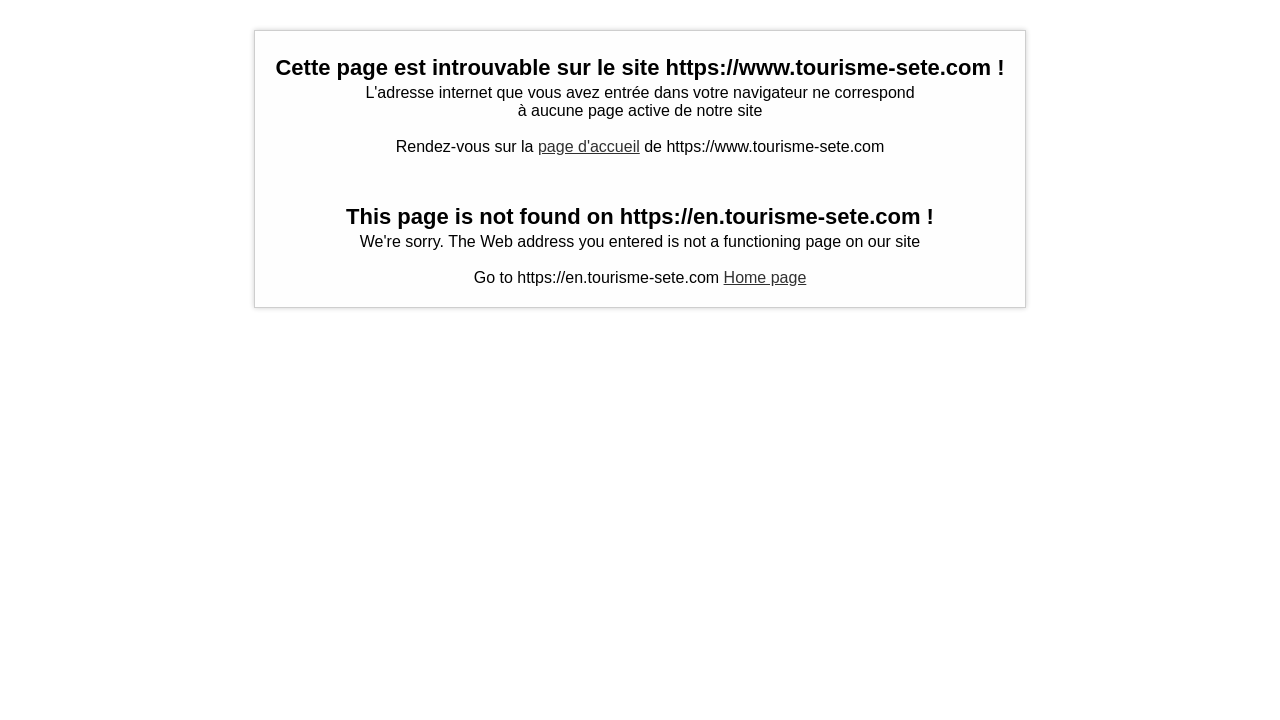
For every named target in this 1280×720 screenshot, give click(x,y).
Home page (765, 277)
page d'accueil (589, 146)
